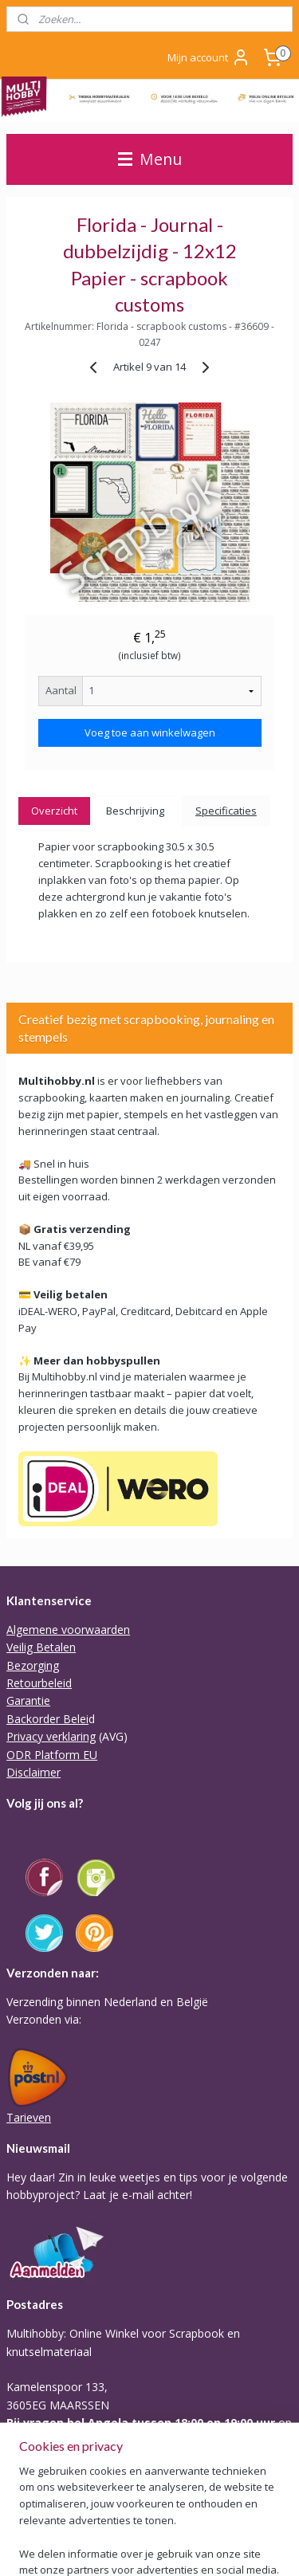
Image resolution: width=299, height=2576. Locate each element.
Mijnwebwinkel (258, 2547)
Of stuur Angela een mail (70, 2458)
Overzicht (54, 810)
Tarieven (28, 2117)
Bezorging (32, 1665)
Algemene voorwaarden (68, 1629)
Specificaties (226, 810)
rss (59, 2547)
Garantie (28, 1700)
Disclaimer (33, 1772)
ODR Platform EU (51, 1754)
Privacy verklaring (51, 1736)
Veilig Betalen (41, 1647)
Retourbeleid (39, 1682)
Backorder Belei (47, 1718)
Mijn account (208, 57)
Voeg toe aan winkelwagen (150, 732)
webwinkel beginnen (119, 2547)
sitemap (25, 2547)
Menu (150, 159)
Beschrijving (135, 810)
